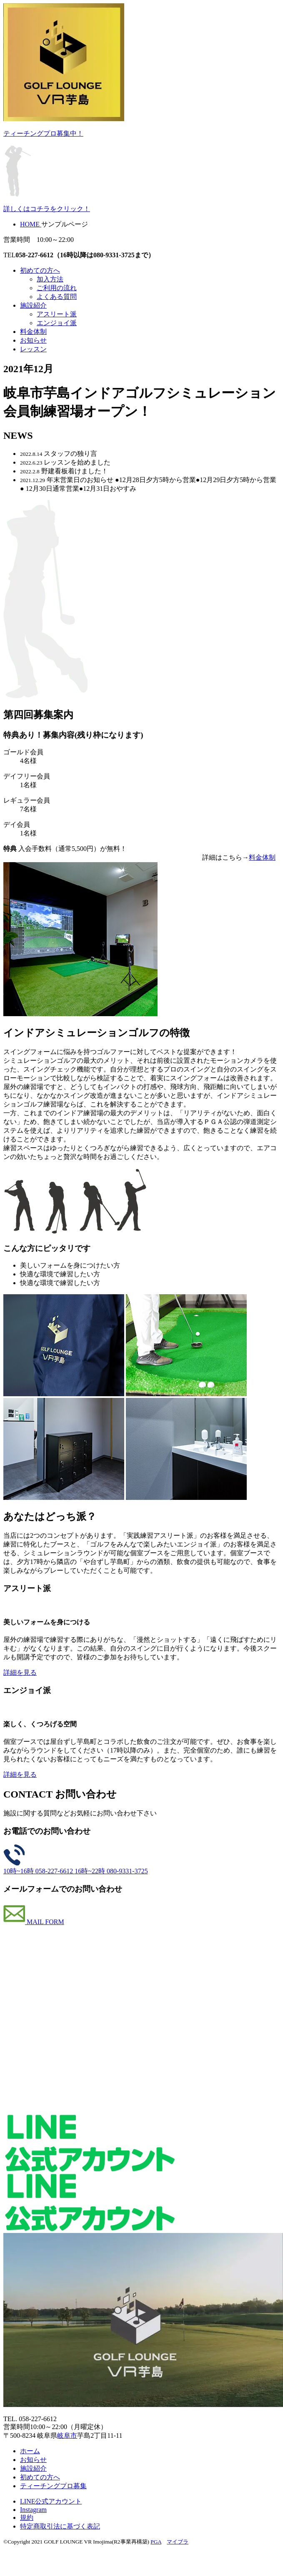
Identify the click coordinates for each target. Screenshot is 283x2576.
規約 (26, 2517)
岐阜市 (67, 2435)
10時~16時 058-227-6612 (39, 1871)
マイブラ (177, 2542)
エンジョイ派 (57, 322)
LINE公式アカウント (51, 2501)
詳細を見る (20, 1672)
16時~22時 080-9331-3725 (111, 1871)
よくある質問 (57, 296)
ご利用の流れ (57, 287)
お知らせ (33, 340)
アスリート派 (57, 314)
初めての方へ (40, 270)
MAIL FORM (33, 1921)
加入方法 (50, 279)
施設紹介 (33, 305)
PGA (155, 2542)
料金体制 (33, 331)
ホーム (30, 2450)
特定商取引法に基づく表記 (60, 2526)
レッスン (33, 349)
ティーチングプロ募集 (53, 2485)
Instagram (33, 2509)
